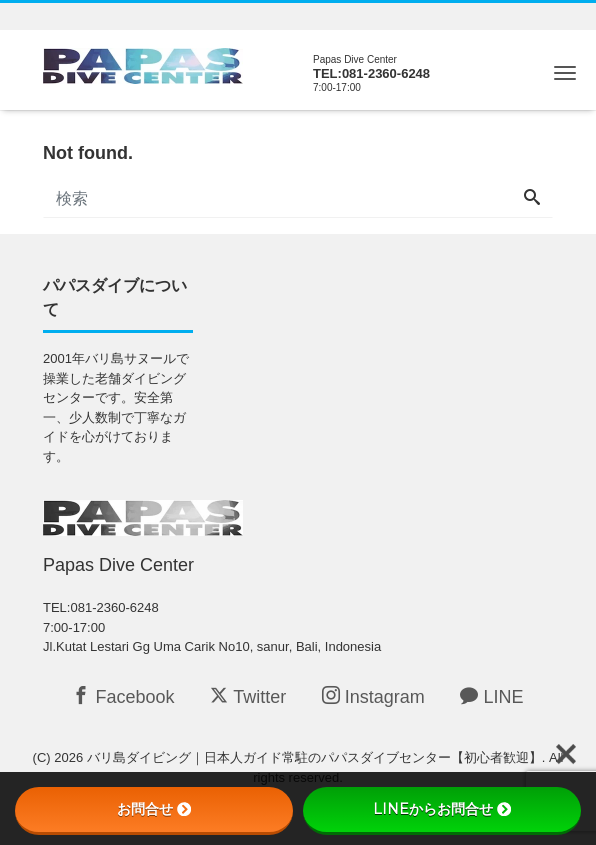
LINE (491, 696)
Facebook (123, 696)
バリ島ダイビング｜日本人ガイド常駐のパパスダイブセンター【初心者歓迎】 (314, 757)
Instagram (373, 696)
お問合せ (154, 809)
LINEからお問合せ (442, 809)
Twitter (248, 696)
